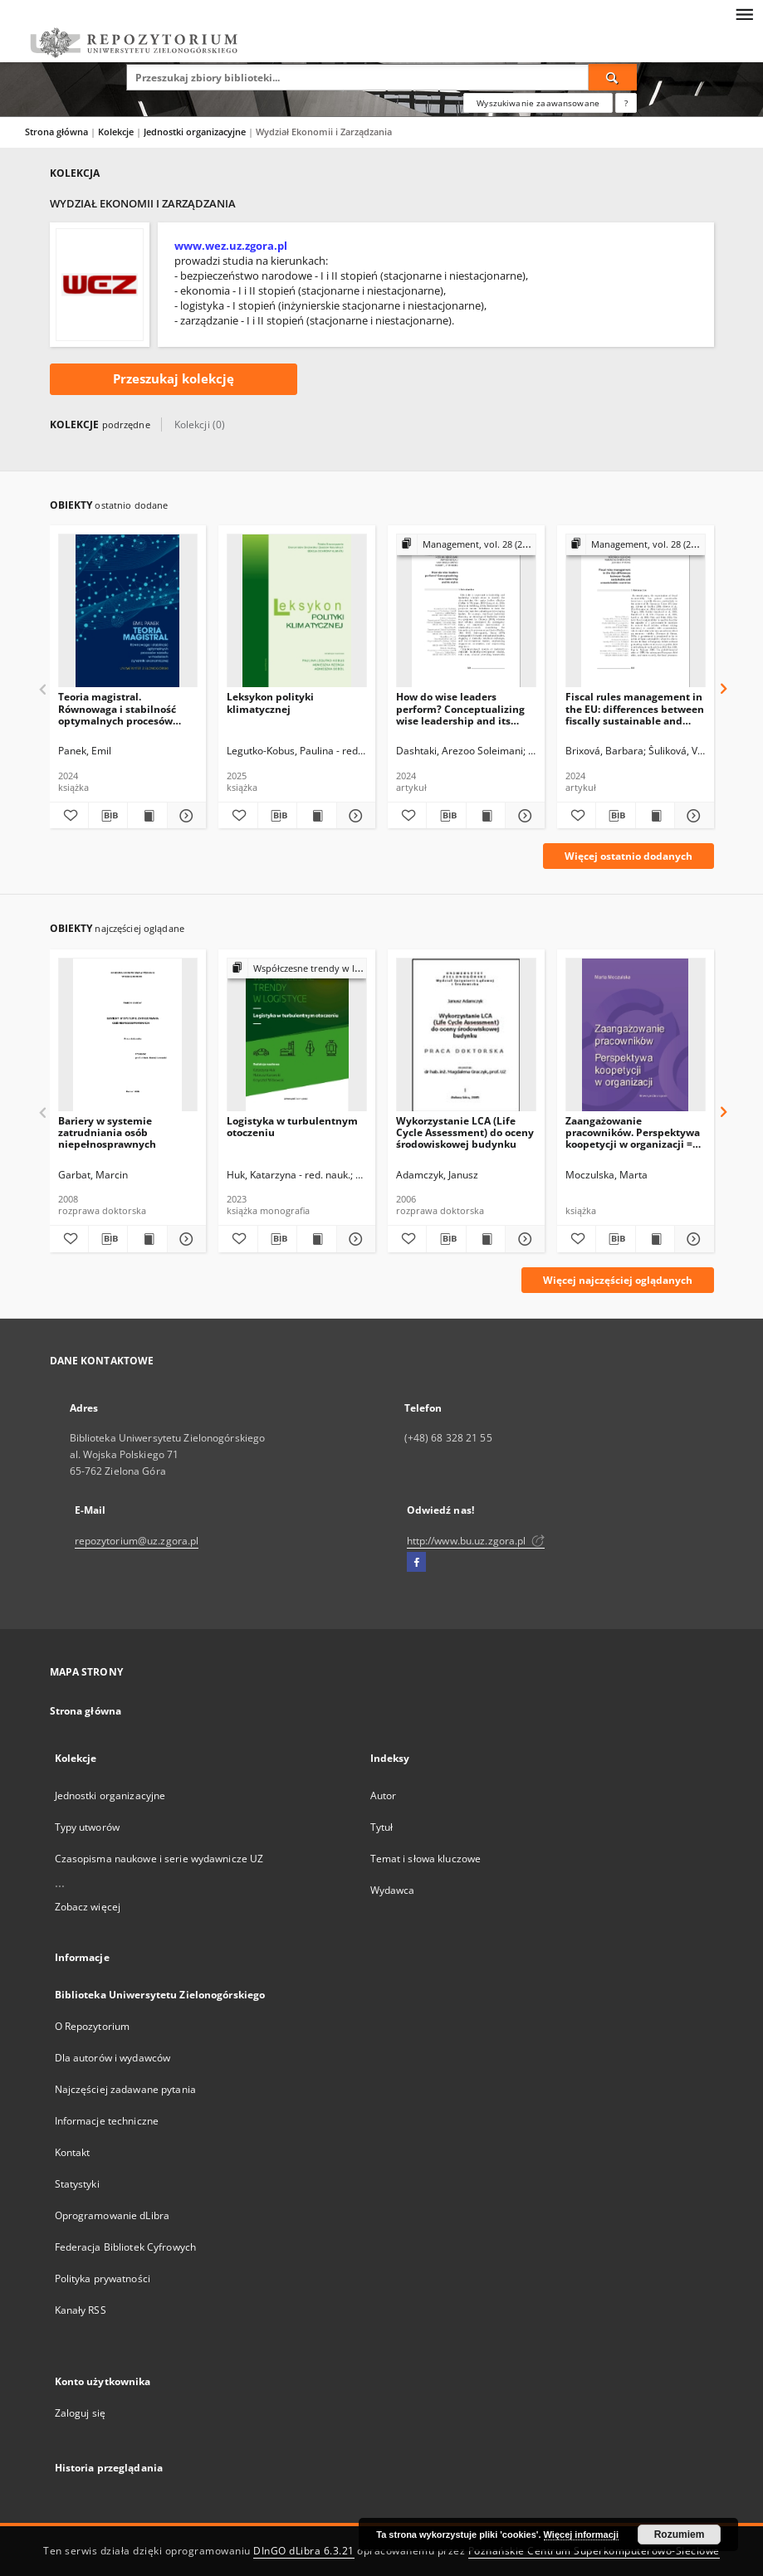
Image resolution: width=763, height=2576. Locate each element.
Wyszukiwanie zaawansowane (538, 103)
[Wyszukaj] (613, 77)
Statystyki (77, 2184)
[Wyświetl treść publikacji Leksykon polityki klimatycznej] (316, 816)
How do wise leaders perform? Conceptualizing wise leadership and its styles (460, 708)
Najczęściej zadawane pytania (125, 2089)
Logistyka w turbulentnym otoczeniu (292, 1126)
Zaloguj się (80, 2413)
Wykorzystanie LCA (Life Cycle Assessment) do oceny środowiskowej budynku (465, 1132)
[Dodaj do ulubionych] (69, 816)
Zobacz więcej (88, 1907)
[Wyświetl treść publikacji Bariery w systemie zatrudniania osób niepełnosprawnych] (147, 1239)
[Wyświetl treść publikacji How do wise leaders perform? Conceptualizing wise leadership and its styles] (486, 816)
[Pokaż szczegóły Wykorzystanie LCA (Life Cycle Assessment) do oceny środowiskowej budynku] (522, 1239)
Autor (383, 1795)
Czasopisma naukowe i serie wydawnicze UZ (159, 1859)
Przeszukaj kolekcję (173, 379)
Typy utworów (87, 1827)
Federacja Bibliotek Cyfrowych (125, 2247)
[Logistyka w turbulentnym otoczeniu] (296, 1035)
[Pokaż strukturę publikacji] (466, 544)
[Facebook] (416, 1562)
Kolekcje (117, 131)
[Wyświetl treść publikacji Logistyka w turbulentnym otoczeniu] (316, 1239)
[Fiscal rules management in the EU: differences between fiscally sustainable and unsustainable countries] (635, 611)
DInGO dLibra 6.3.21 (304, 2551)
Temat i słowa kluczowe (426, 1859)
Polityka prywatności (102, 2278)
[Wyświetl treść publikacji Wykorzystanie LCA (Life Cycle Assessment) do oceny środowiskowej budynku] (486, 1239)
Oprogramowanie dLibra (112, 2215)
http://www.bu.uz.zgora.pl (476, 1541)
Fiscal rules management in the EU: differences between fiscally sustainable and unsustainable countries (634, 708)
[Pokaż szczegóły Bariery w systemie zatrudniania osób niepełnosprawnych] (184, 1239)
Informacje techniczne (107, 2121)
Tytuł (382, 1827)
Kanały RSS (80, 2310)
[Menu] (744, 13)
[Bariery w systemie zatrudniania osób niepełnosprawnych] (128, 1035)
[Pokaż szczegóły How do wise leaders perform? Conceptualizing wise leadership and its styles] (522, 816)
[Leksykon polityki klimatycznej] (296, 611)
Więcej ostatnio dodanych (628, 856)
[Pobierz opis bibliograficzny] (108, 816)
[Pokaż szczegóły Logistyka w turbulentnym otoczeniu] (354, 1239)
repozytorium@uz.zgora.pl (137, 1541)
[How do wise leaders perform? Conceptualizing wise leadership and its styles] (466, 611)
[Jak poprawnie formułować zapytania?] (626, 103)
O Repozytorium (92, 2026)
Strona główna (56, 131)
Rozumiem (679, 2534)
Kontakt (72, 2152)
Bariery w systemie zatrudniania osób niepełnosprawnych (107, 1132)
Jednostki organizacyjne (196, 131)
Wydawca (392, 1890)
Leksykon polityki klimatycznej (270, 702)
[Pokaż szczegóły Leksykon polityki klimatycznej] (354, 816)
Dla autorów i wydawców (113, 2058)
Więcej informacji (581, 2534)
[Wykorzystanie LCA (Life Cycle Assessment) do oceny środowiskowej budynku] (466, 1035)
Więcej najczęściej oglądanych (617, 1280)
